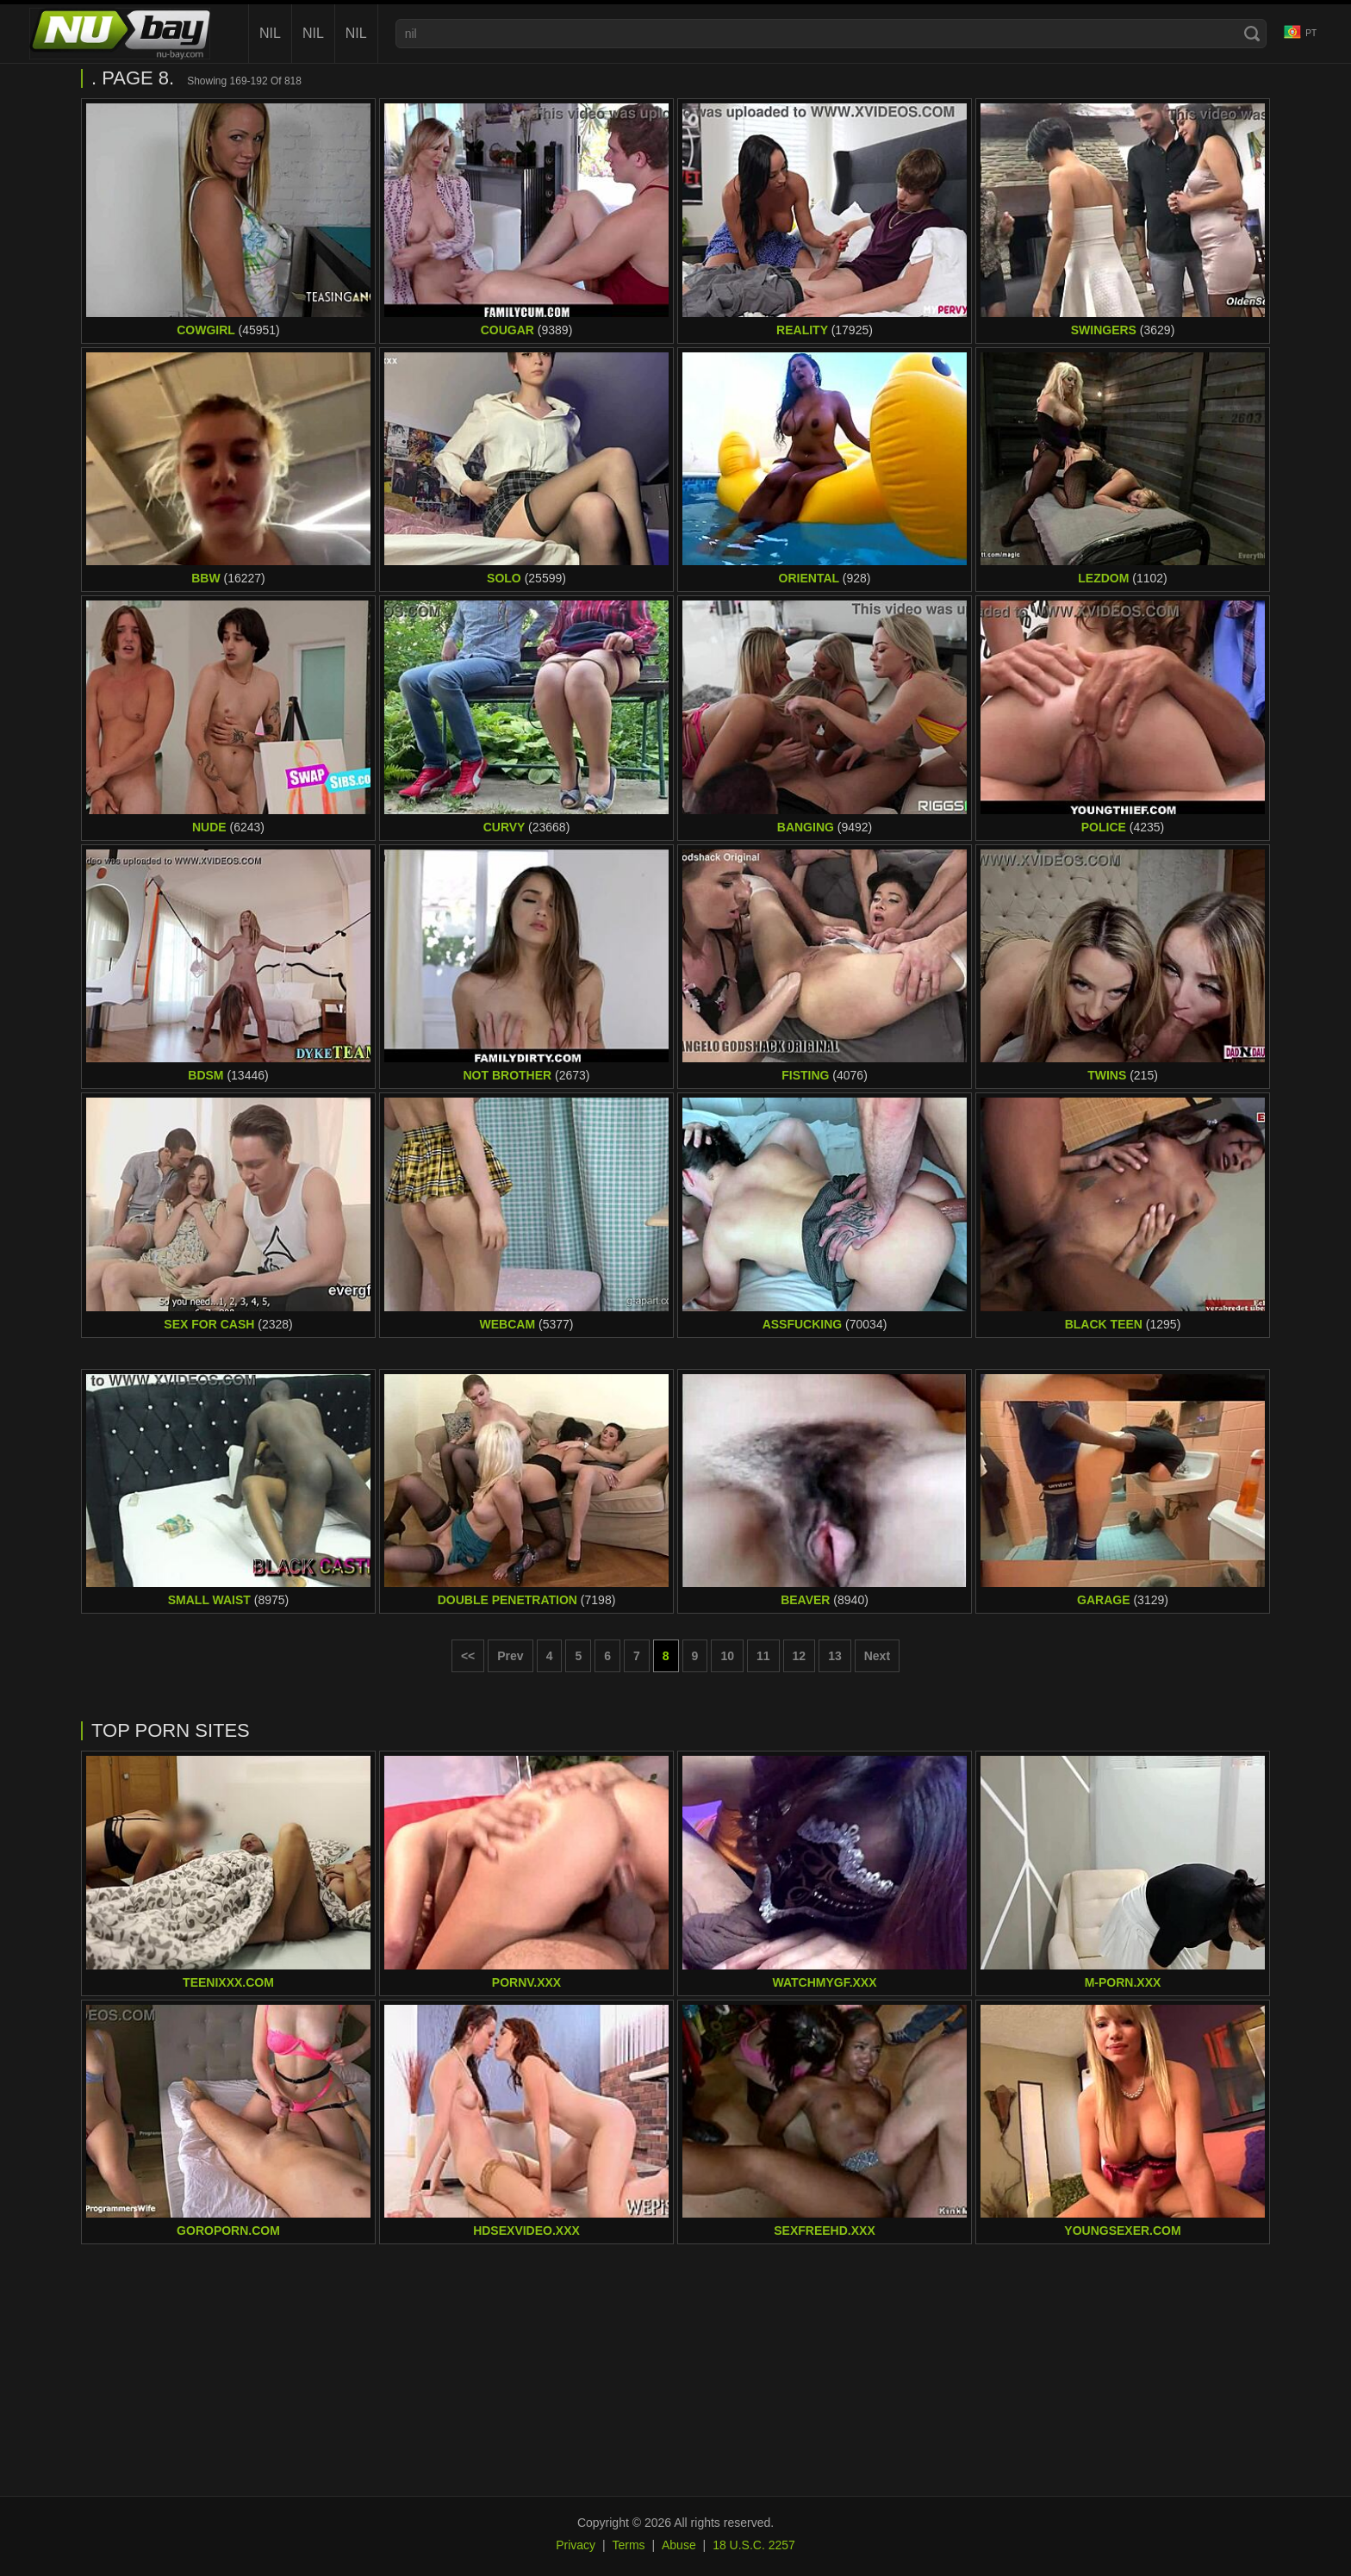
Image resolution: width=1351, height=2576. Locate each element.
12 (799, 1656)
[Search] (1252, 33)
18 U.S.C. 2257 (754, 2545)
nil (270, 33)
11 (763, 1656)
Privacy (575, 2545)
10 (727, 1656)
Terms (628, 2545)
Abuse (679, 2545)
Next (877, 1656)
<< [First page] (468, 1656)
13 (835, 1656)
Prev (510, 1656)
